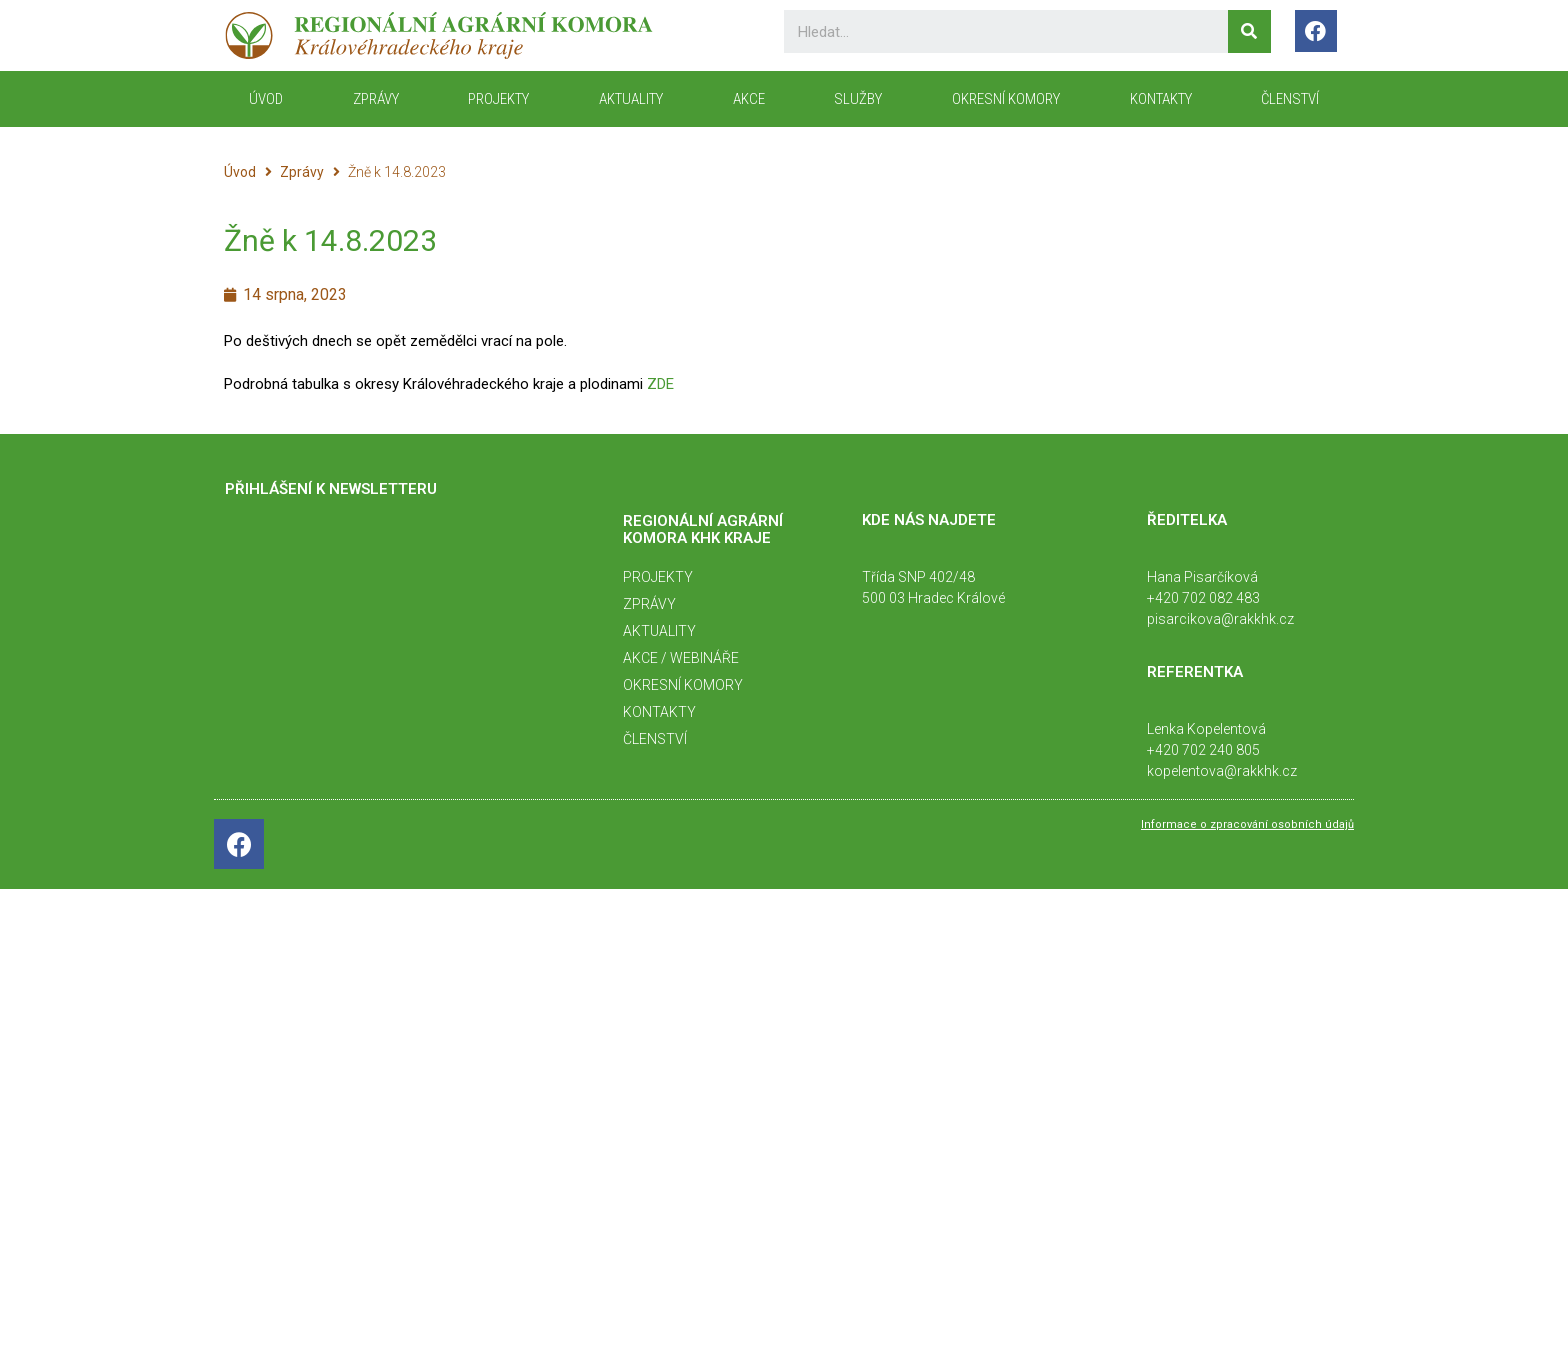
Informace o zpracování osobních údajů (1247, 824)
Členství (1290, 99)
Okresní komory (1006, 99)
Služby (858, 99)
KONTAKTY (1161, 99)
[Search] (1249, 31)
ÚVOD (266, 99)
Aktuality (631, 99)
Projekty (498, 99)
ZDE (660, 384)
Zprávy (376, 99)
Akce (749, 99)
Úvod (240, 172)
